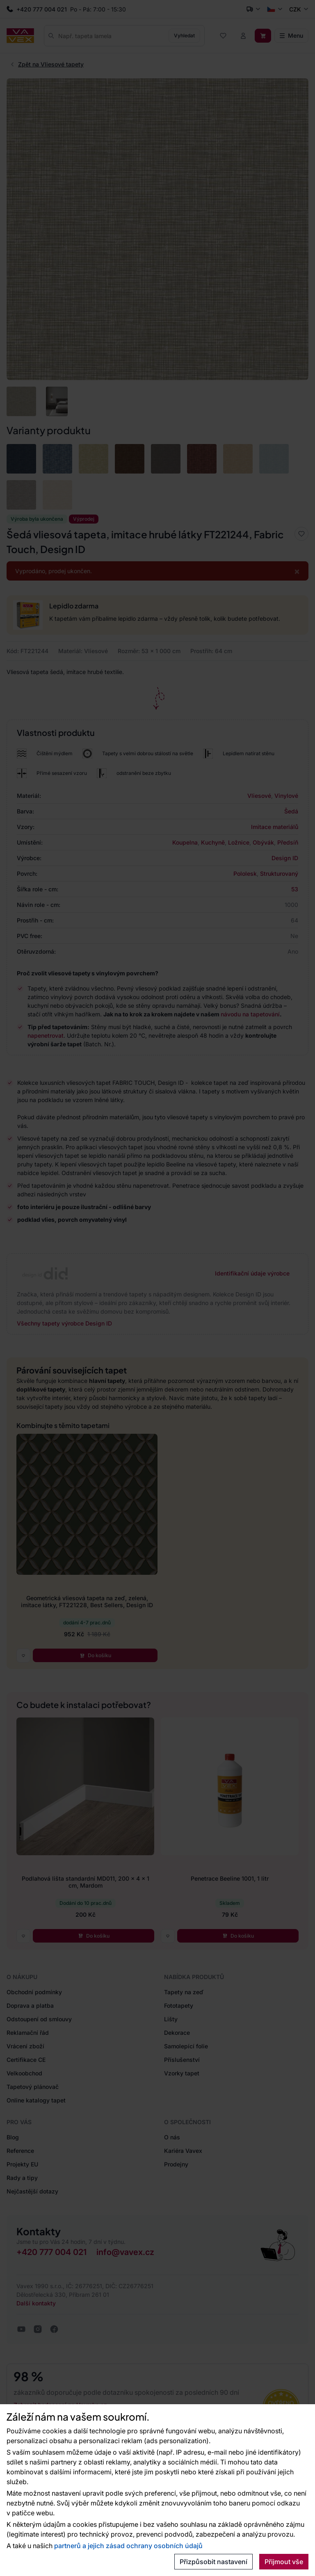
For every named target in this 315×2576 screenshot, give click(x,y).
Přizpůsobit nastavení (213, 2562)
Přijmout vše (284, 2562)
